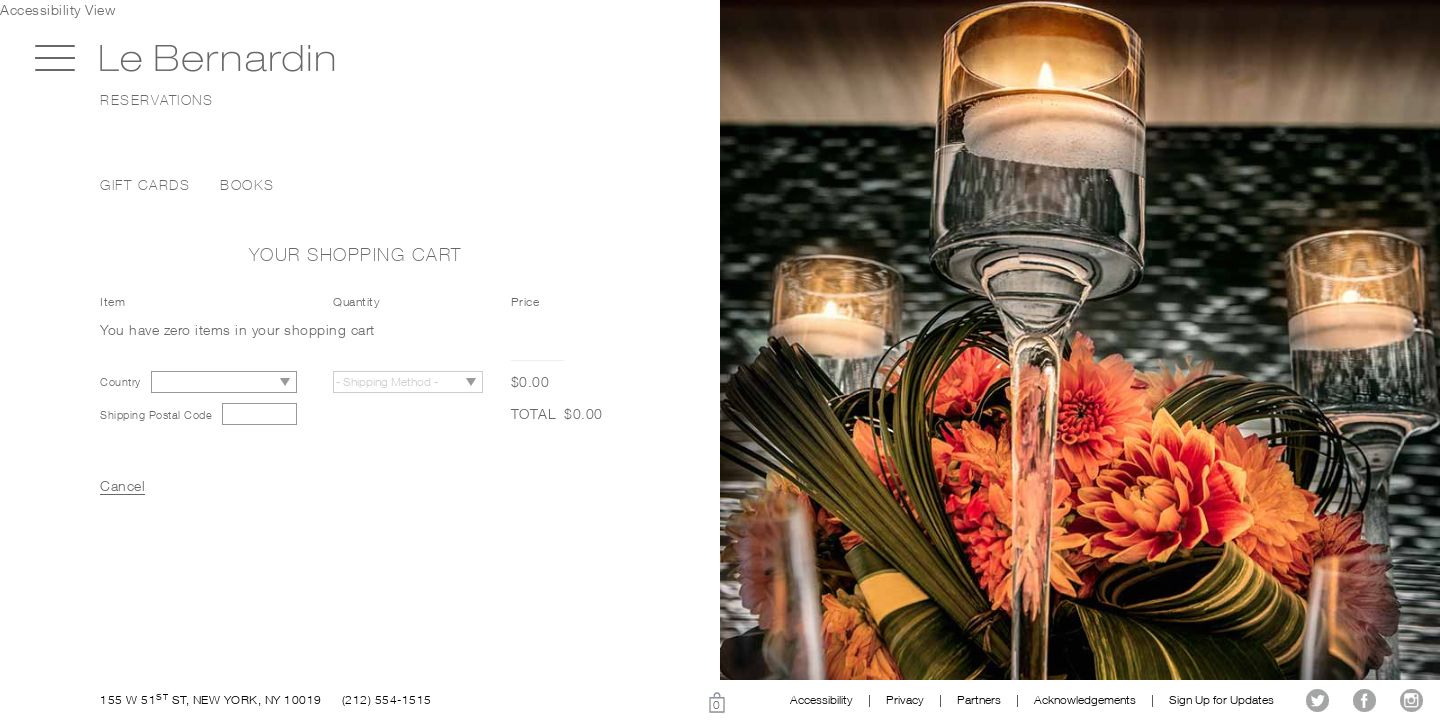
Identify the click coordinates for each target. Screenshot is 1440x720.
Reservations (156, 100)
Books (247, 185)
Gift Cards (145, 185)
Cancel (122, 485)
